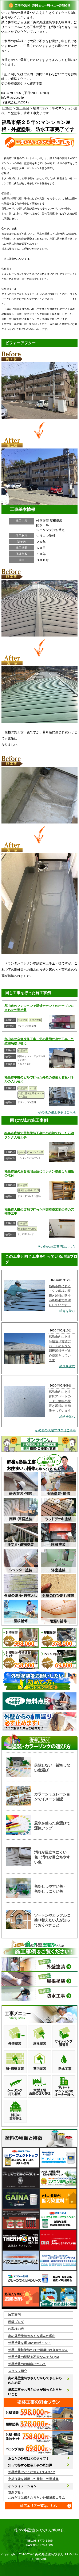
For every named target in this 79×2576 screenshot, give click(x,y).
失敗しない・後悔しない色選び (52, 1767)
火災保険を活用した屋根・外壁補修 (33, 2479)
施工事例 (22, 108)
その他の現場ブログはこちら (55, 1430)
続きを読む (67, 1311)
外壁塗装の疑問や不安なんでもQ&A (33, 2357)
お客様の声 (16, 2329)
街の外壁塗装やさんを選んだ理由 (31, 2336)
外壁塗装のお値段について (27, 2364)
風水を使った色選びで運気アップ (52, 1825)
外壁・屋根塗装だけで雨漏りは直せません (38, 2350)
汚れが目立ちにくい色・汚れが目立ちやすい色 (52, 1857)
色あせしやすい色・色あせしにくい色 (50, 1888)
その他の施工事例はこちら (57, 1112)
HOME (7, 108)
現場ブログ (16, 2322)
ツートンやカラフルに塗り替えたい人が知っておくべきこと (52, 1920)
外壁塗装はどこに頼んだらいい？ (31, 2472)
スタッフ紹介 (17, 2371)
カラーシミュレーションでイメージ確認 (52, 1796)
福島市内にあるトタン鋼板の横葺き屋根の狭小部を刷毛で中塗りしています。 (60, 1295)
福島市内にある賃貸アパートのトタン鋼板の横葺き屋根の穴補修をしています (60, 1401)
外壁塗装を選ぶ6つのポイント (29, 2343)
